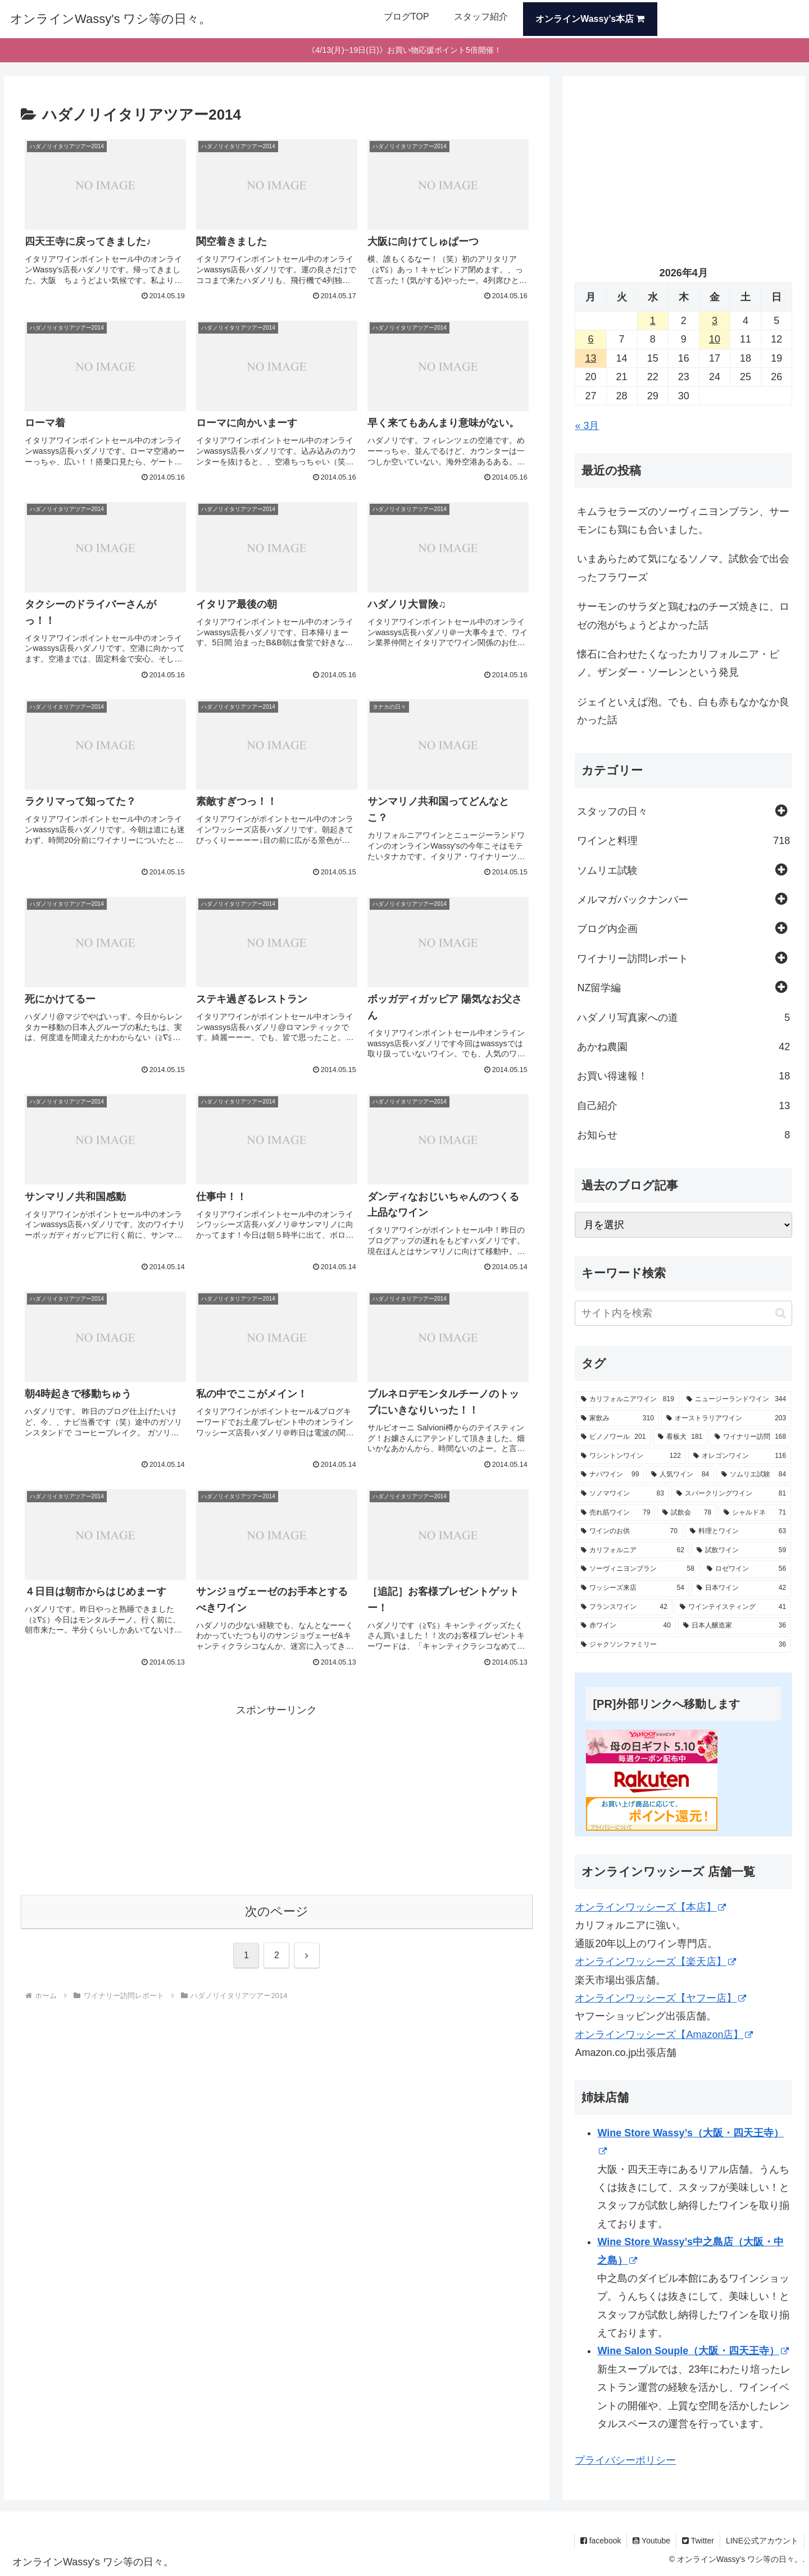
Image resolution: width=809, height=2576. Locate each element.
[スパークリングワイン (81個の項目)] (731, 1493)
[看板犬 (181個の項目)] (680, 1437)
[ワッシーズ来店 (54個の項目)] (632, 1588)
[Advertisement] (277, 1798)
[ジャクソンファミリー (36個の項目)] (683, 1644)
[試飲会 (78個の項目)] (686, 1512)
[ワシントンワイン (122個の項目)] (630, 1456)
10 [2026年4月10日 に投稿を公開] (714, 339)
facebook (600, 2540)
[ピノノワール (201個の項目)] (613, 1437)
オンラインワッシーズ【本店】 (650, 1907)
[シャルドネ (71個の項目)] (755, 1512)
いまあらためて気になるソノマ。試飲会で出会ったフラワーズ (683, 567)
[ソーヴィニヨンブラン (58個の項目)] (637, 1569)
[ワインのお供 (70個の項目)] (629, 1531)
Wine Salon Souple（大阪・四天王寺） (693, 2350)
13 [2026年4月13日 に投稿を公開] (590, 358)
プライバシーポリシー (625, 2460)
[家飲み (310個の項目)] (617, 1418)
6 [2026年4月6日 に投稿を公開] (590, 339)
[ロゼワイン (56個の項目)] (746, 1569)
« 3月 (587, 425)
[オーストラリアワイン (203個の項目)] (726, 1418)
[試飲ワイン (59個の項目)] (741, 1550)
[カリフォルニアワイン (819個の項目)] (627, 1399)
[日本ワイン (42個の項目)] (741, 1588)
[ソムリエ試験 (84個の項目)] (753, 1474)
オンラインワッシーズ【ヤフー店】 (660, 1998)
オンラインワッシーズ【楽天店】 (655, 1961)
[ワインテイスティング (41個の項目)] (733, 1607)
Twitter (698, 2540)
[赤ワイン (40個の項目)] (625, 1625)
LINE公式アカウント (762, 2540)
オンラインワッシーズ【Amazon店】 (664, 2034)
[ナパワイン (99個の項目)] (610, 1474)
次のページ (276, 1911)
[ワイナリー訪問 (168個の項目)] (750, 1437)
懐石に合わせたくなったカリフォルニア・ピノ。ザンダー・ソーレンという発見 (678, 663)
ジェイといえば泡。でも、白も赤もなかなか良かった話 (683, 711)
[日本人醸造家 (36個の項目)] (734, 1625)
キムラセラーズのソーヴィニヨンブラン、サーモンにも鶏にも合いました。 (683, 520)
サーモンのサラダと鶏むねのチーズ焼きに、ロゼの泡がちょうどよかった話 (683, 615)
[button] (780, 1313)
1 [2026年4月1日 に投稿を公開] (653, 320)
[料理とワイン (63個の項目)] (738, 1531)
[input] (683, 1313)
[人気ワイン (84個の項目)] (680, 1474)
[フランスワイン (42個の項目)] (624, 1607)
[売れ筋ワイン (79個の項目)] (615, 1512)
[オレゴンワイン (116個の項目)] (739, 1456)
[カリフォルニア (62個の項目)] (632, 1550)
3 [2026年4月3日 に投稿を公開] (714, 320)
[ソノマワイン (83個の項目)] (622, 1493)
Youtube (651, 2540)
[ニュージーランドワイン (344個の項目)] (736, 1399)
